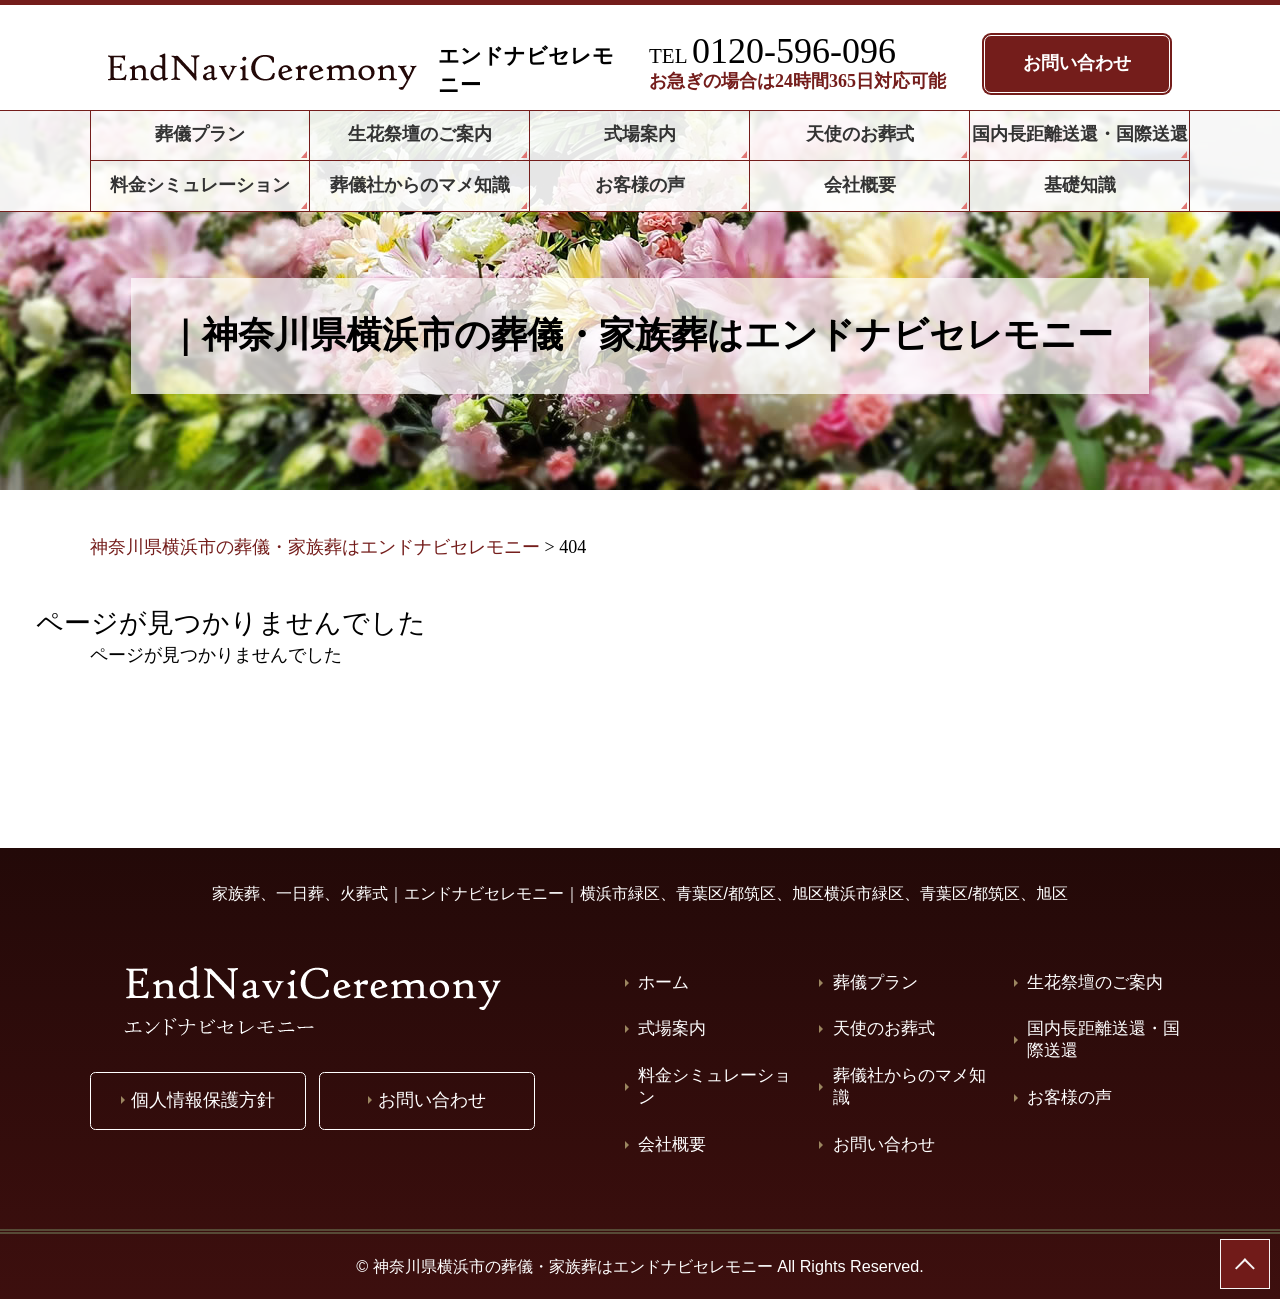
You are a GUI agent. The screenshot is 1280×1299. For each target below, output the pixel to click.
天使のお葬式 (884, 1028)
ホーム (663, 982)
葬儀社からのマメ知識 (909, 1086)
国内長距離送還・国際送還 (1103, 1039)
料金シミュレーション (714, 1086)
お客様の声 (1069, 1097)
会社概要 (672, 1144)
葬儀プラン (875, 982)
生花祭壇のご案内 (1095, 982)
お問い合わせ (884, 1144)
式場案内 (672, 1028)
